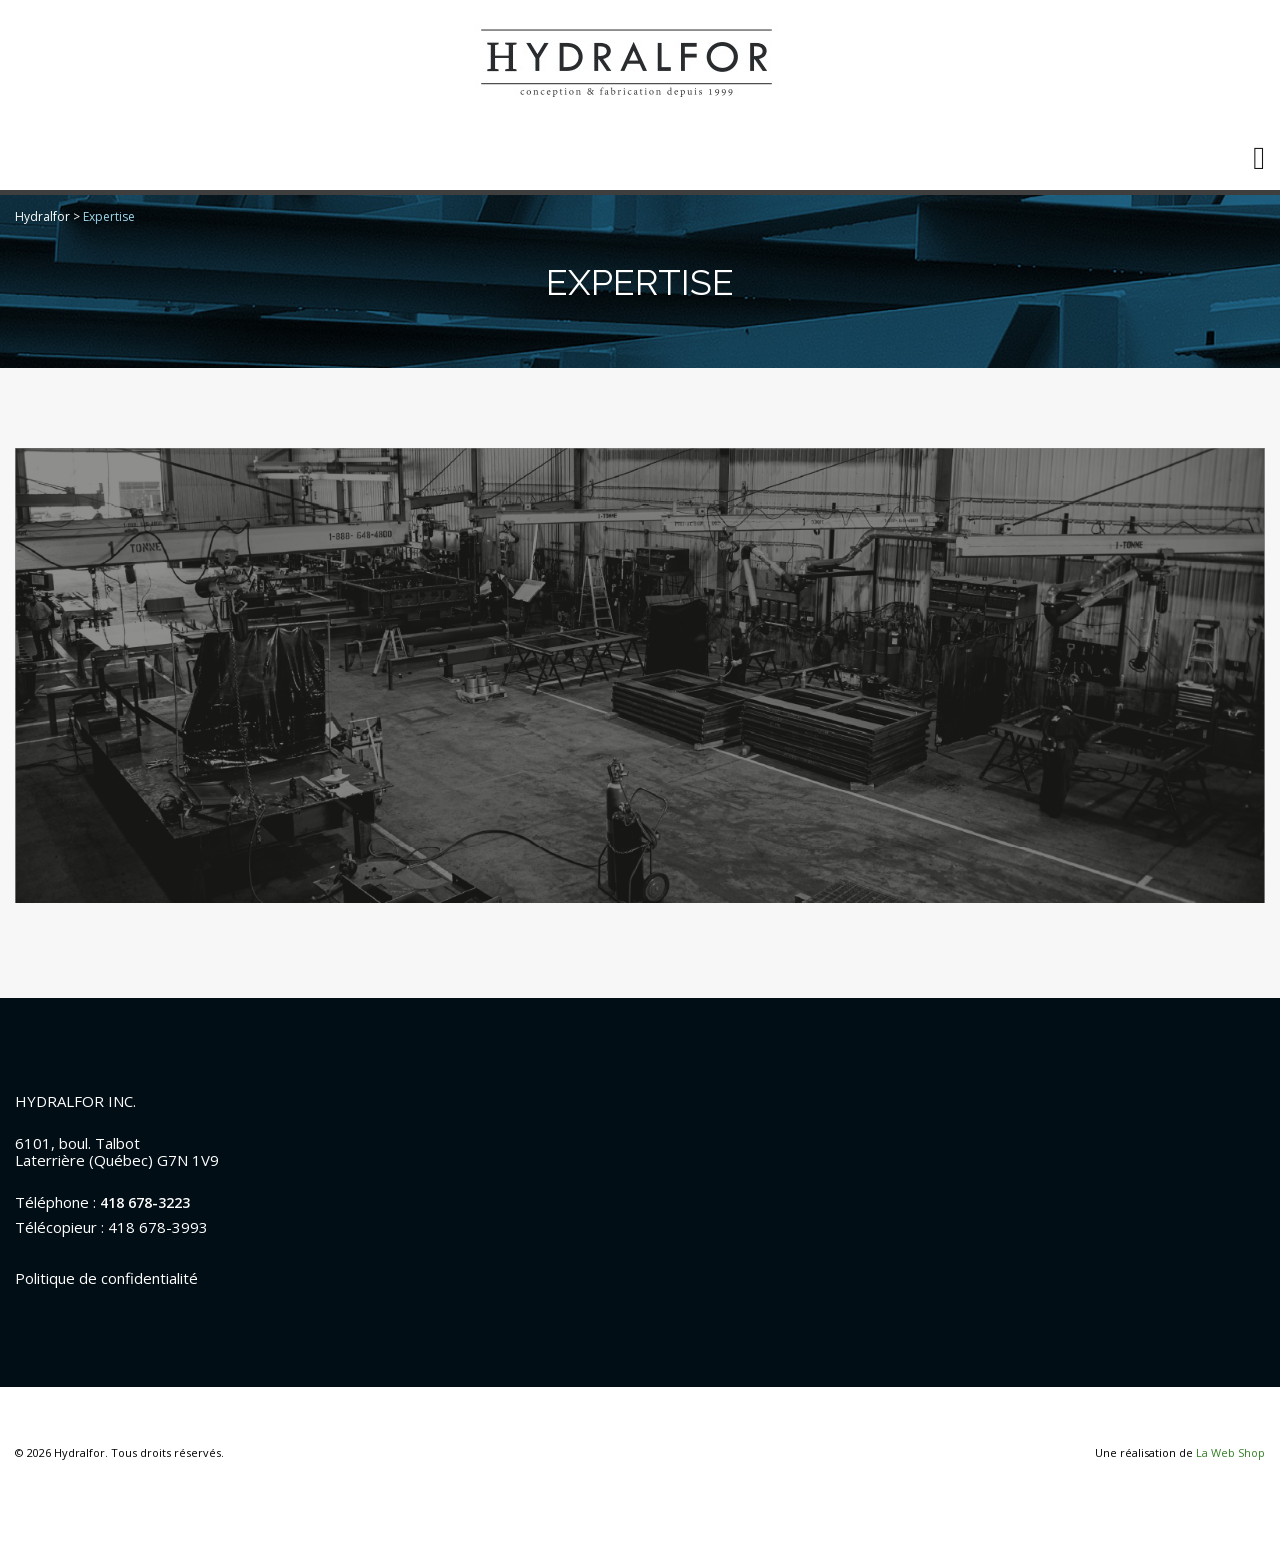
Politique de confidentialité (106, 1278)
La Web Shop (1230, 1452)
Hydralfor (42, 216)
